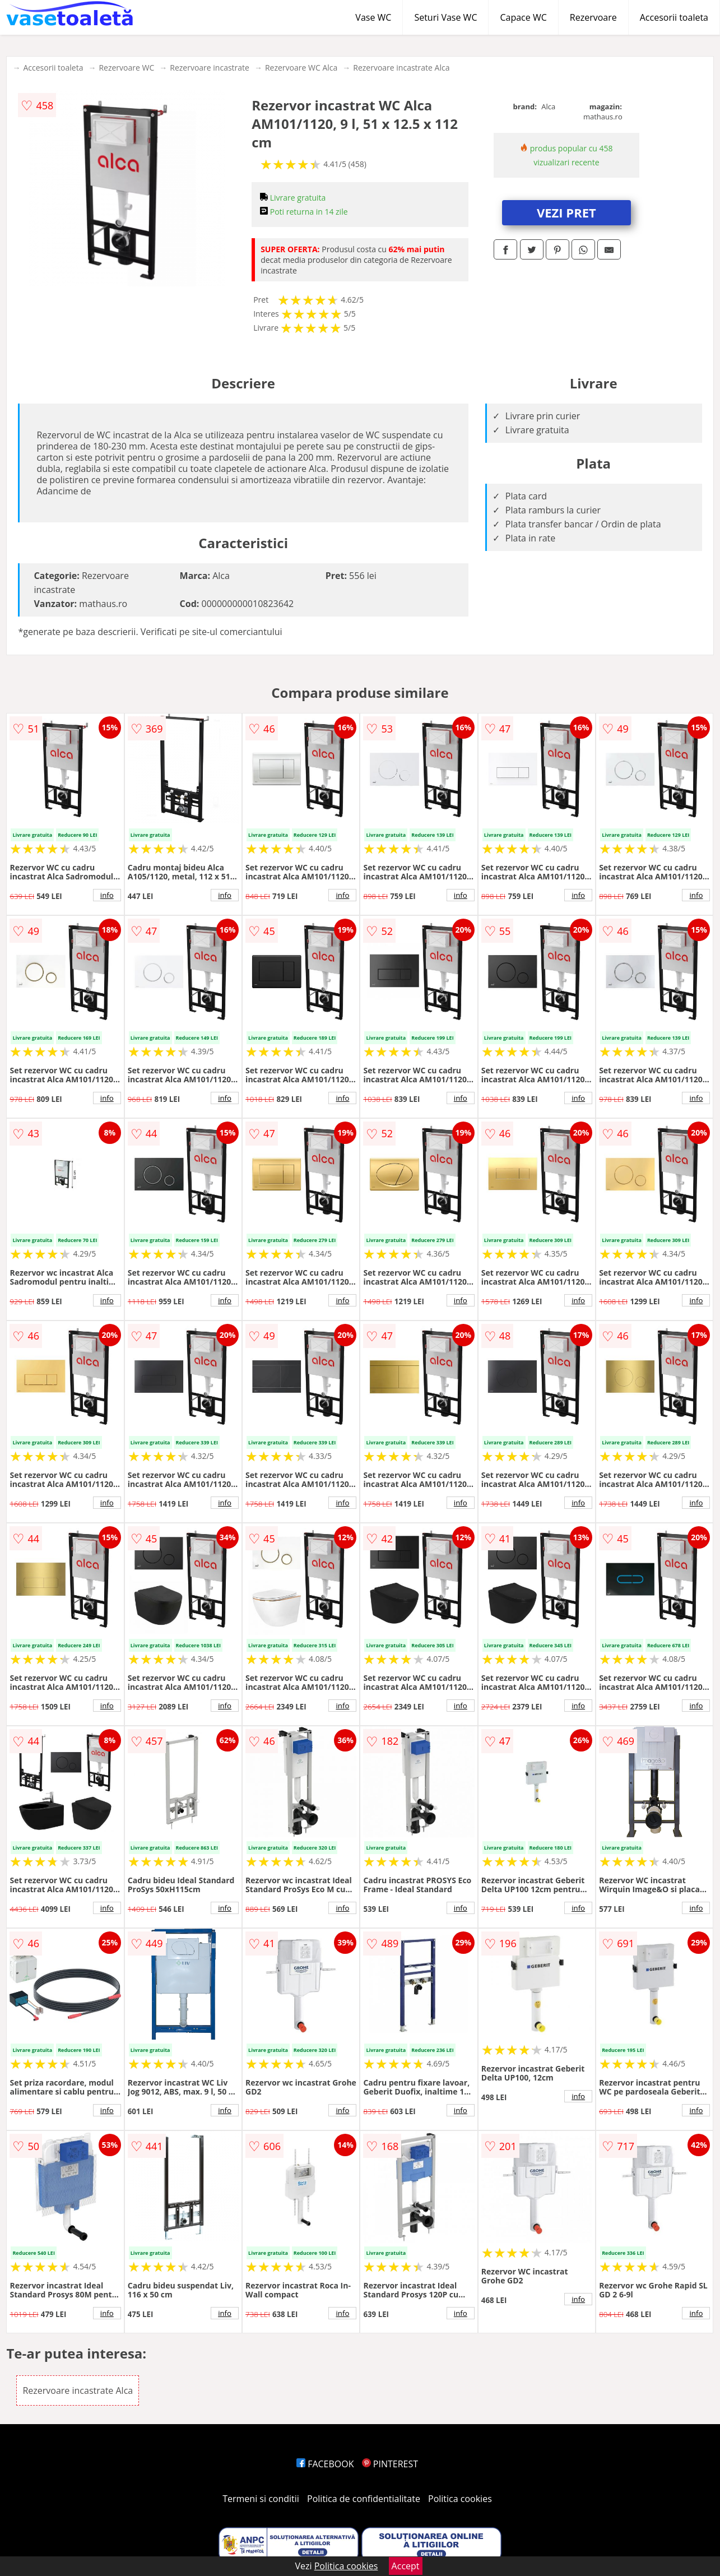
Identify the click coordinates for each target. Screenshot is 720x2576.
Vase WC (373, 17)
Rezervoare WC (126, 67)
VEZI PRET (566, 212)
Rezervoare (593, 17)
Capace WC (523, 17)
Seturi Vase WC (445, 17)
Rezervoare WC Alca (301, 67)
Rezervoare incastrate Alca (401, 67)
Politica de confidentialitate (363, 2498)
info (107, 895)
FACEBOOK (325, 2464)
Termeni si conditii (260, 2498)
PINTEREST (390, 2464)
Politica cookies (460, 2498)
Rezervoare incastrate (209, 67)
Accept (406, 2566)
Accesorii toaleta (674, 17)
